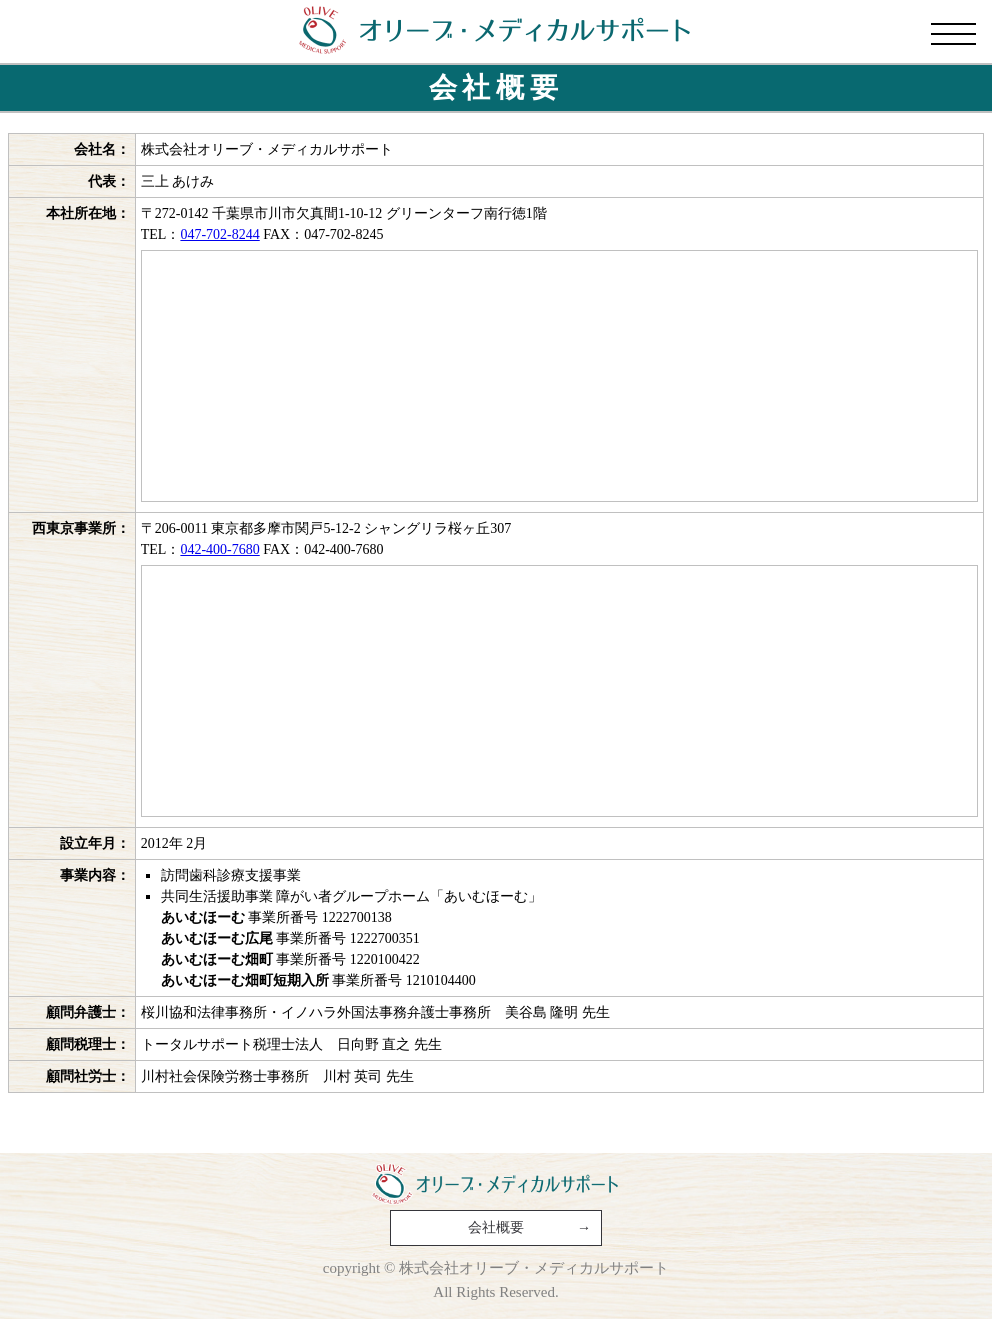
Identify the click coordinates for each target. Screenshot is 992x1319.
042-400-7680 (219, 546)
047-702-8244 (219, 231)
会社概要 (496, 1227)
